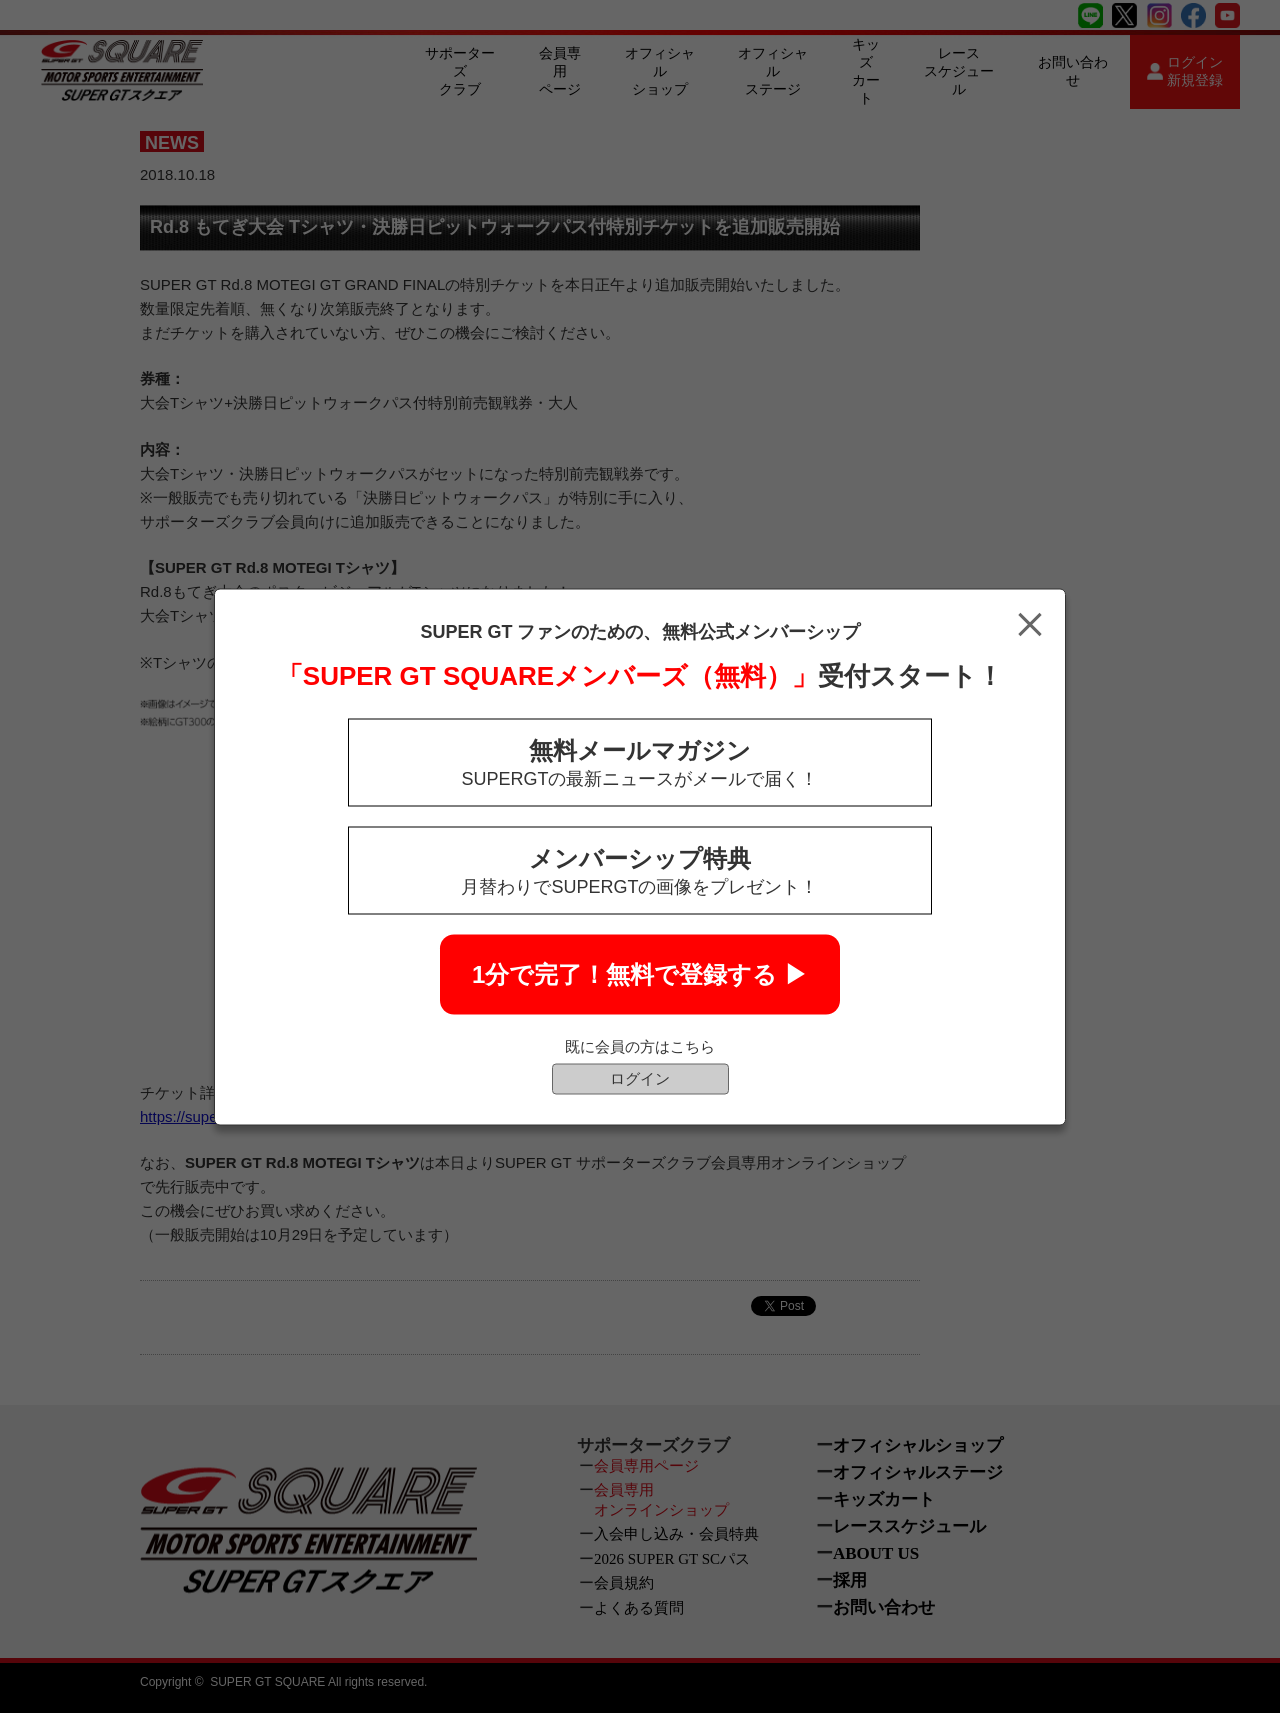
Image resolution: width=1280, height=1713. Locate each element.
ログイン (640, 1077)
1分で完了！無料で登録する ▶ (640, 973)
